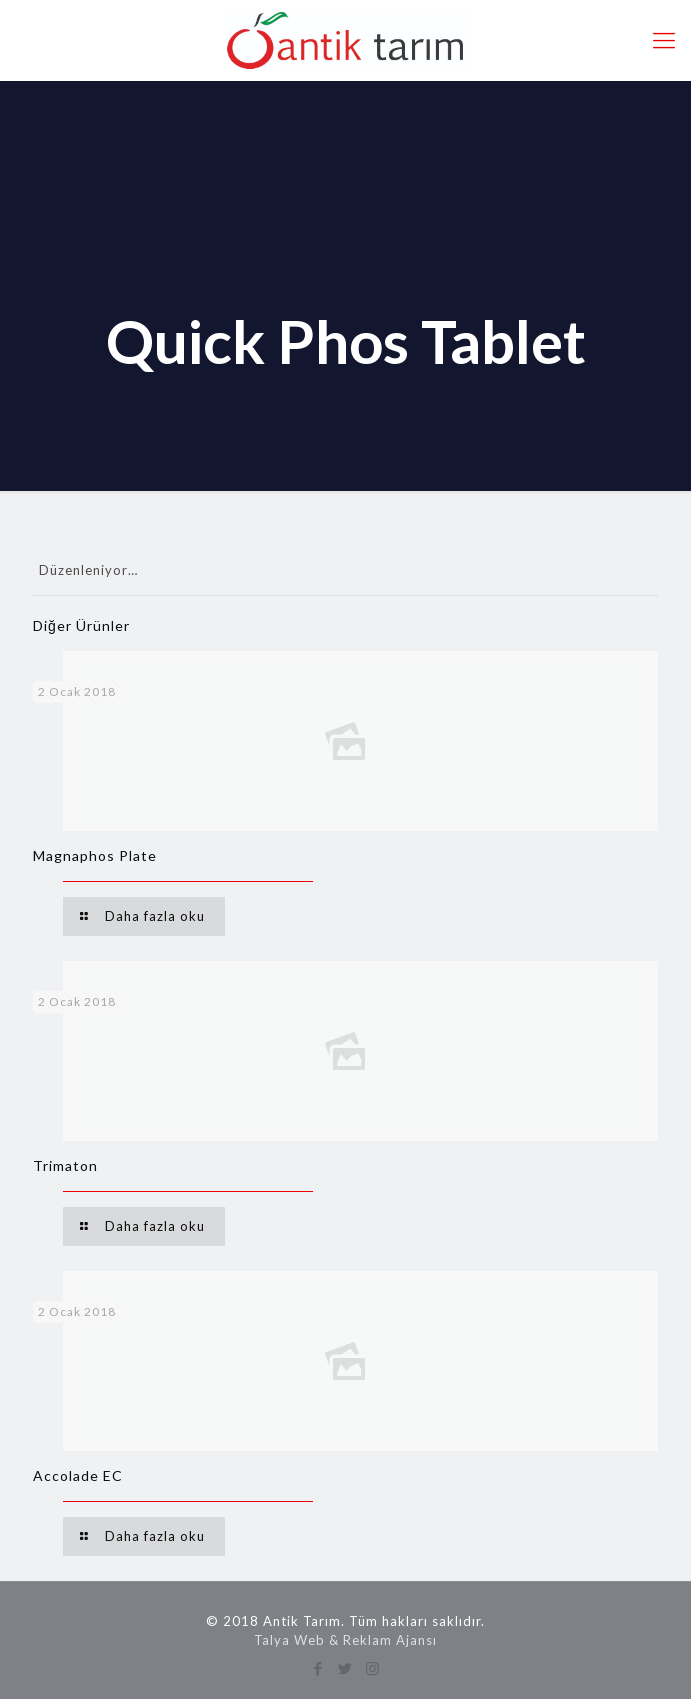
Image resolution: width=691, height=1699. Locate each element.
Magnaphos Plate (95, 855)
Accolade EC (78, 1475)
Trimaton (65, 1165)
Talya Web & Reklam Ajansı (345, 1640)
